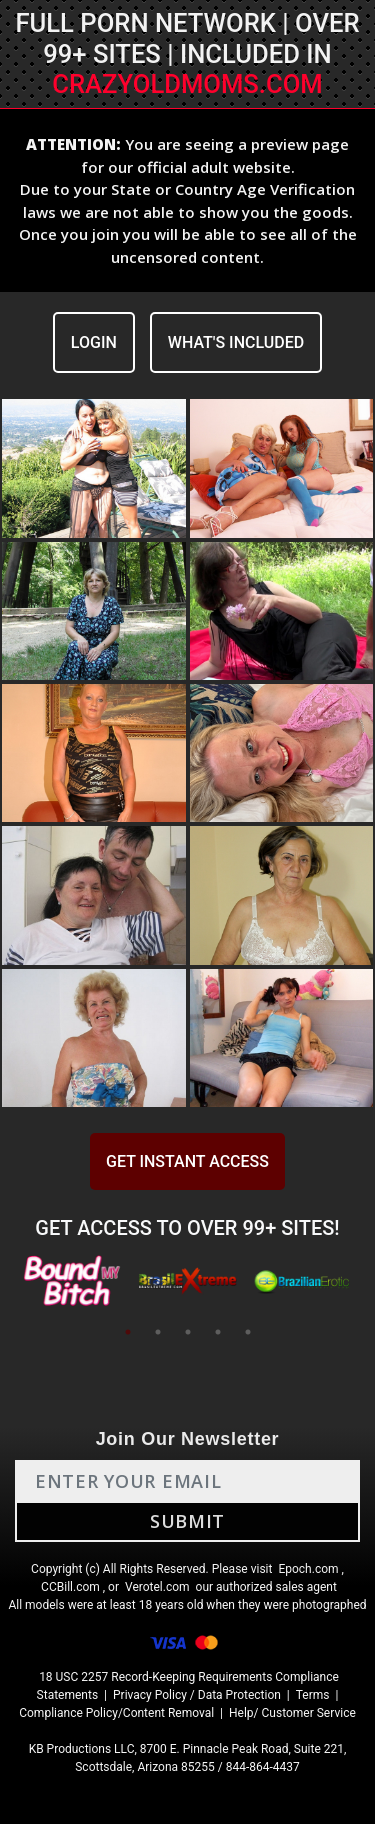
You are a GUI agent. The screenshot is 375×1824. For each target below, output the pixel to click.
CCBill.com (70, 1587)
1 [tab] (128, 1332)
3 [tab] (188, 1332)
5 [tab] (248, 1332)
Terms (313, 1695)
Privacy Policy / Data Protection (197, 1695)
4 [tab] (218, 1332)
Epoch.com (308, 1569)
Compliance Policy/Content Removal (116, 1713)
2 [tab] (158, 1332)
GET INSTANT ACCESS (187, 1161)
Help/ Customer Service (292, 1713)
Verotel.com (157, 1587)
